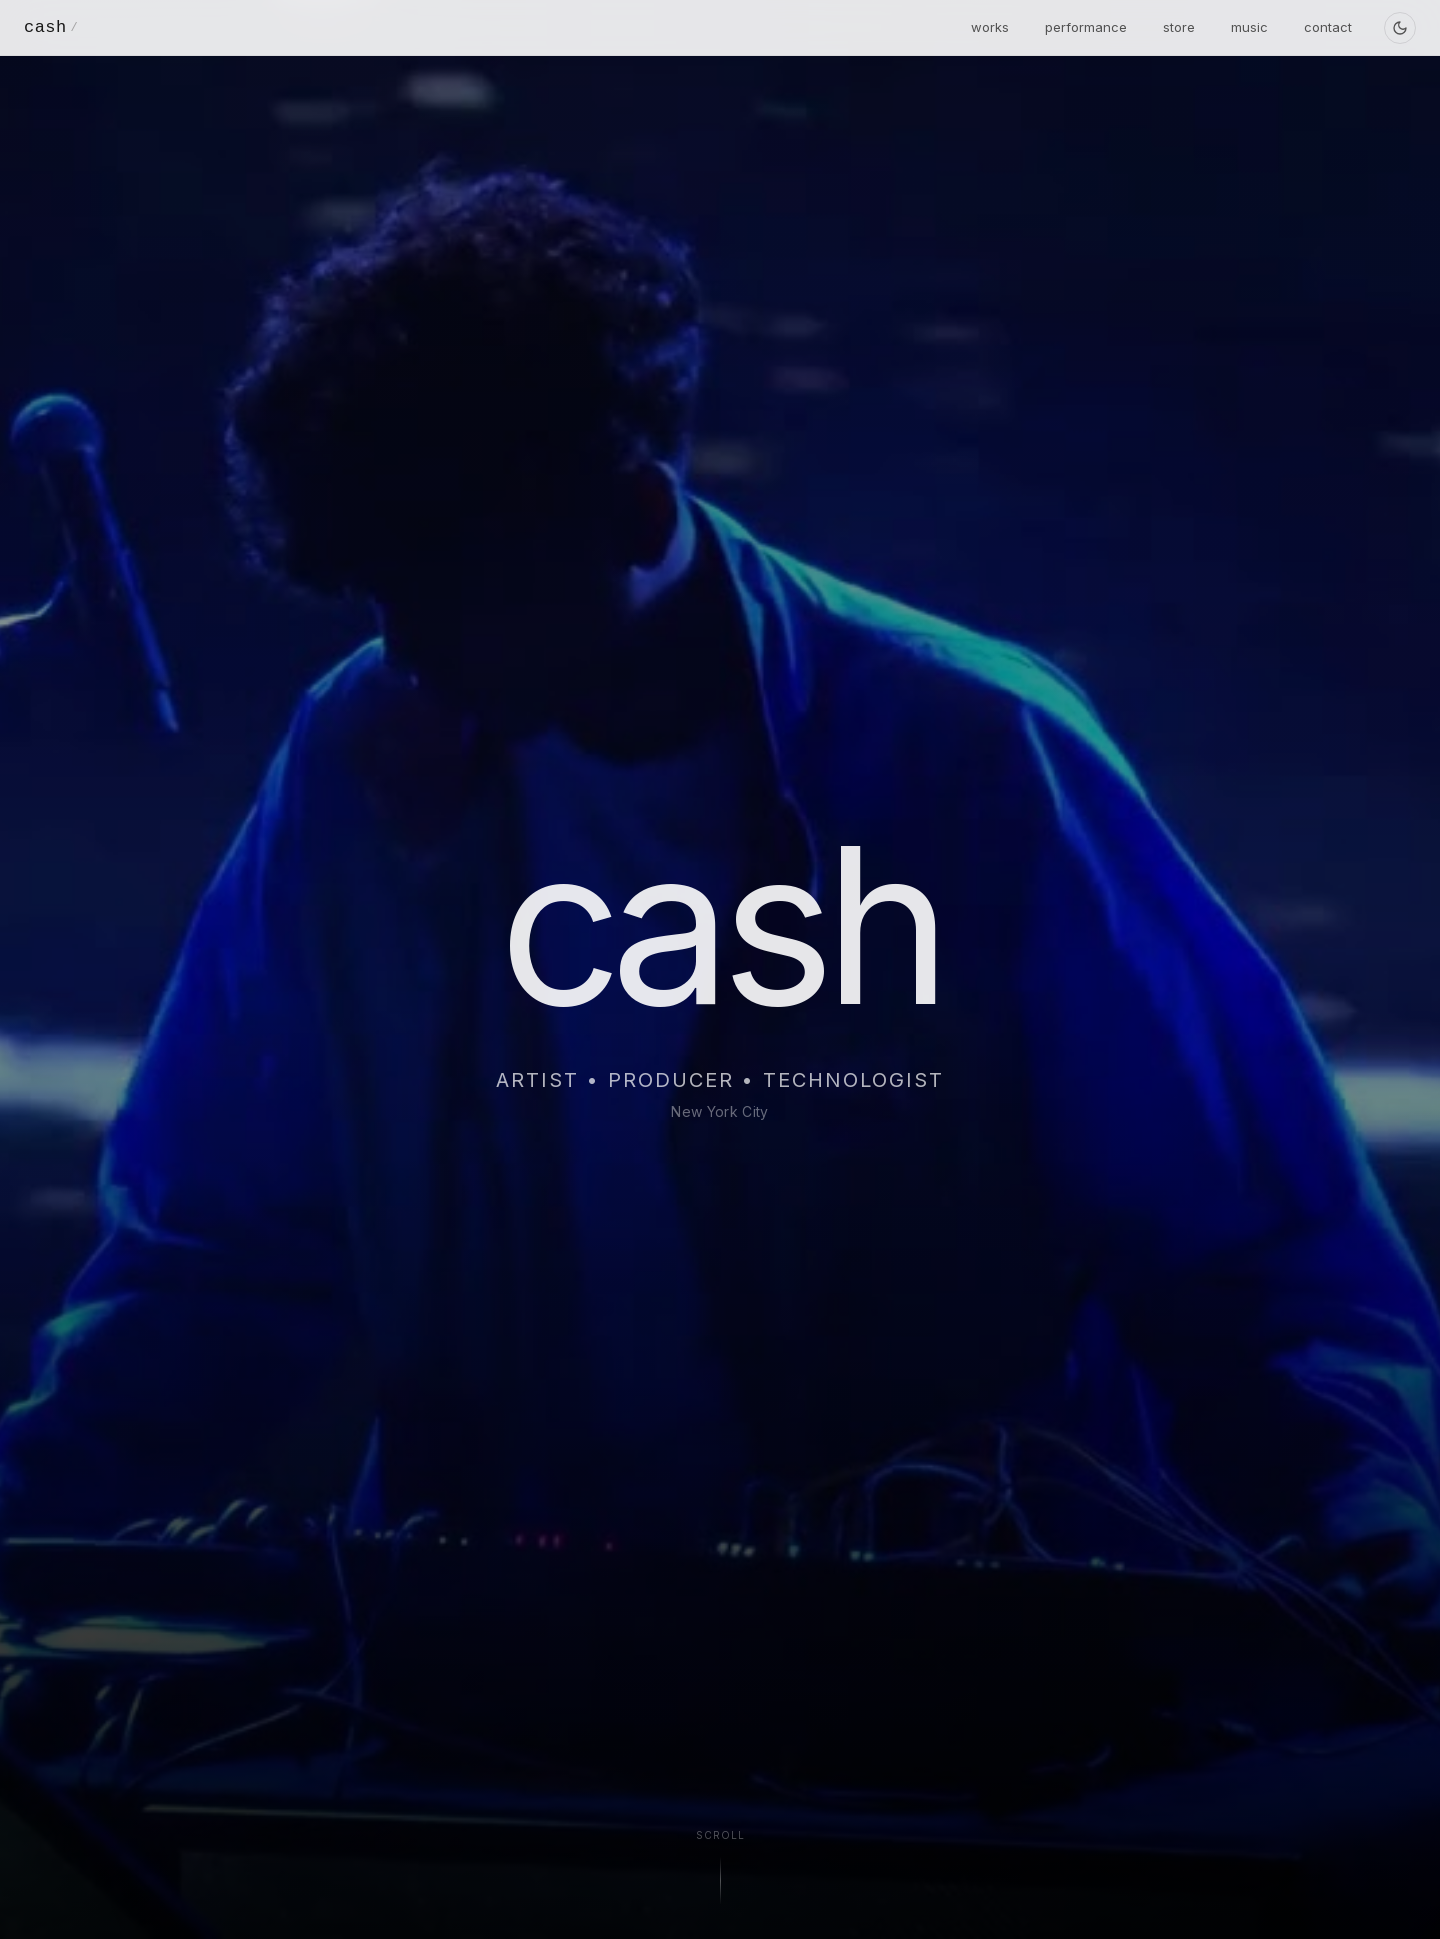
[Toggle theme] (1400, 28)
